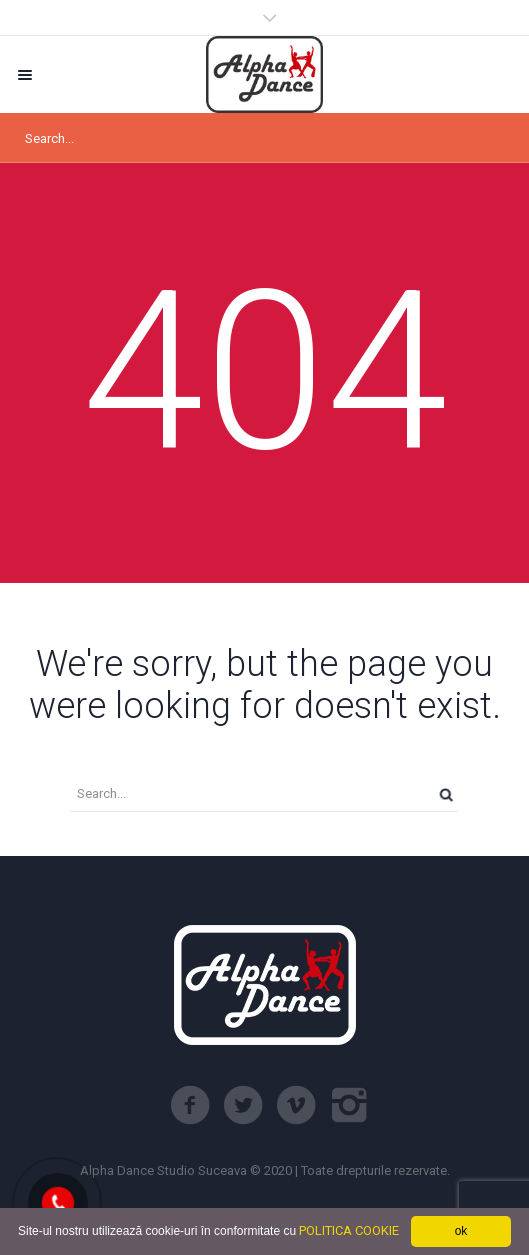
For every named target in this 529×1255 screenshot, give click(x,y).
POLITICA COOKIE (349, 1230)
